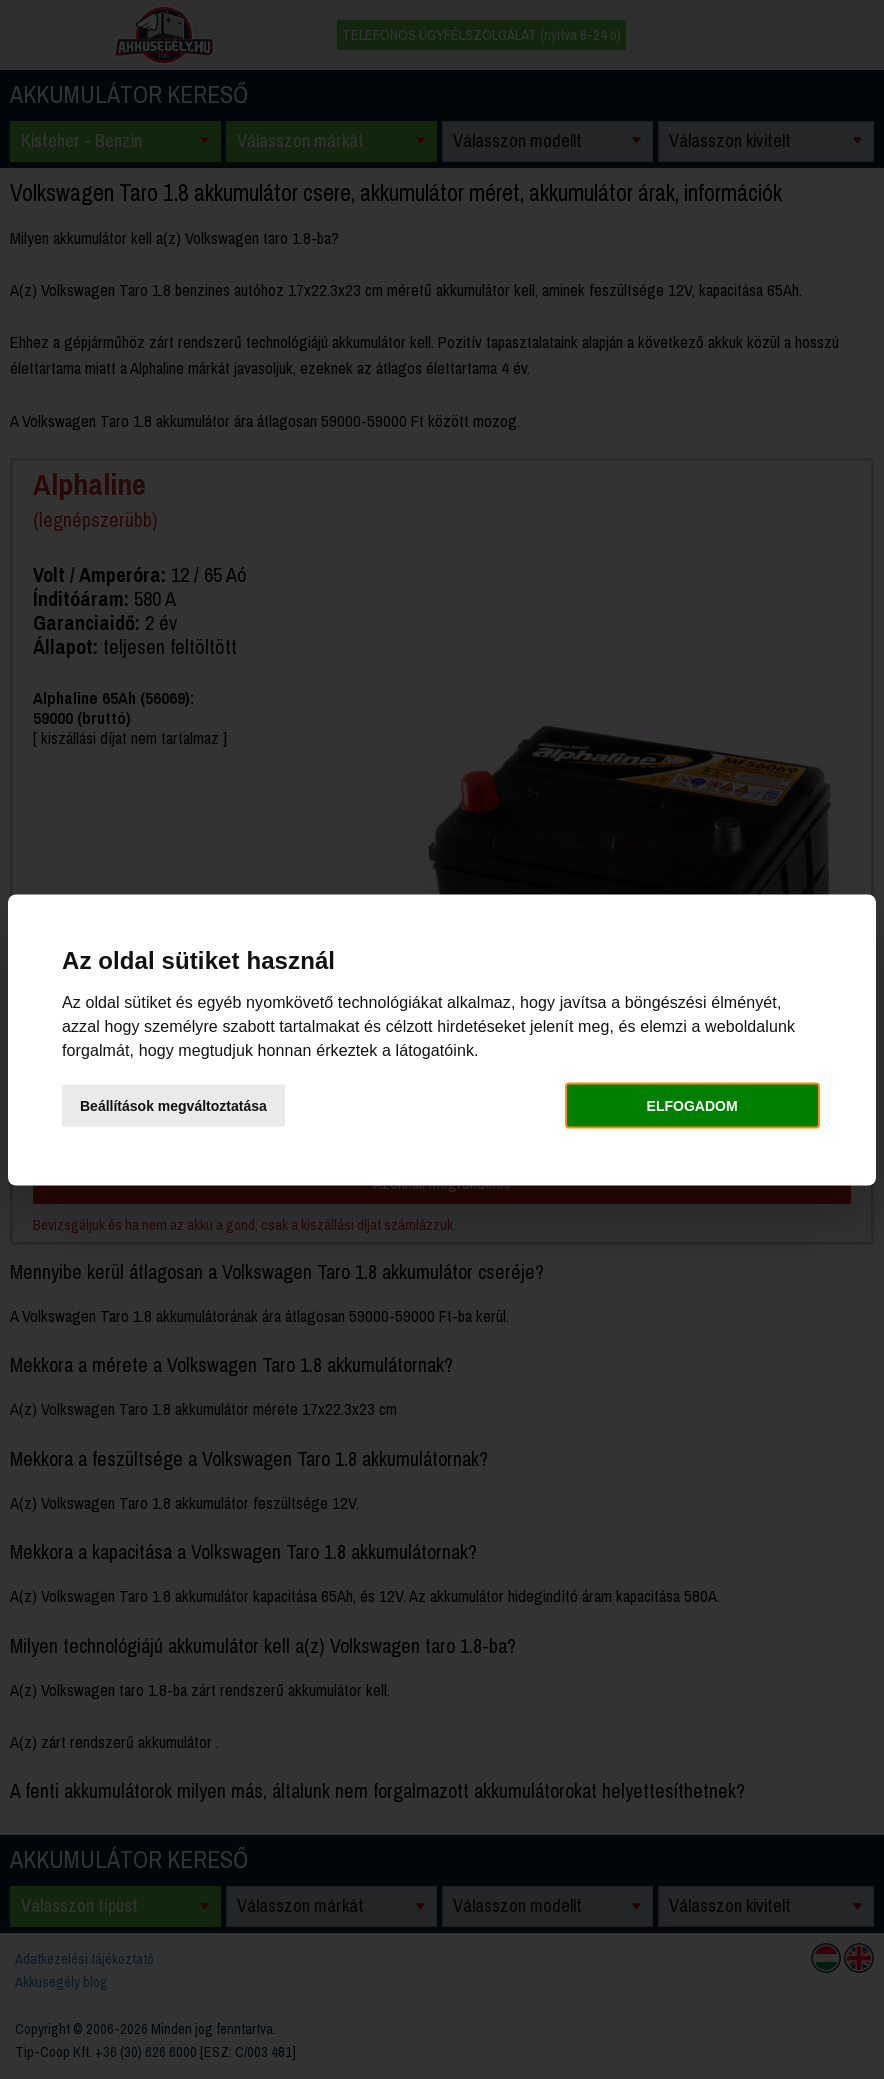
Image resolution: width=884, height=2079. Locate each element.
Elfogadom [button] (692, 1106)
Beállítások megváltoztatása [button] (173, 1106)
